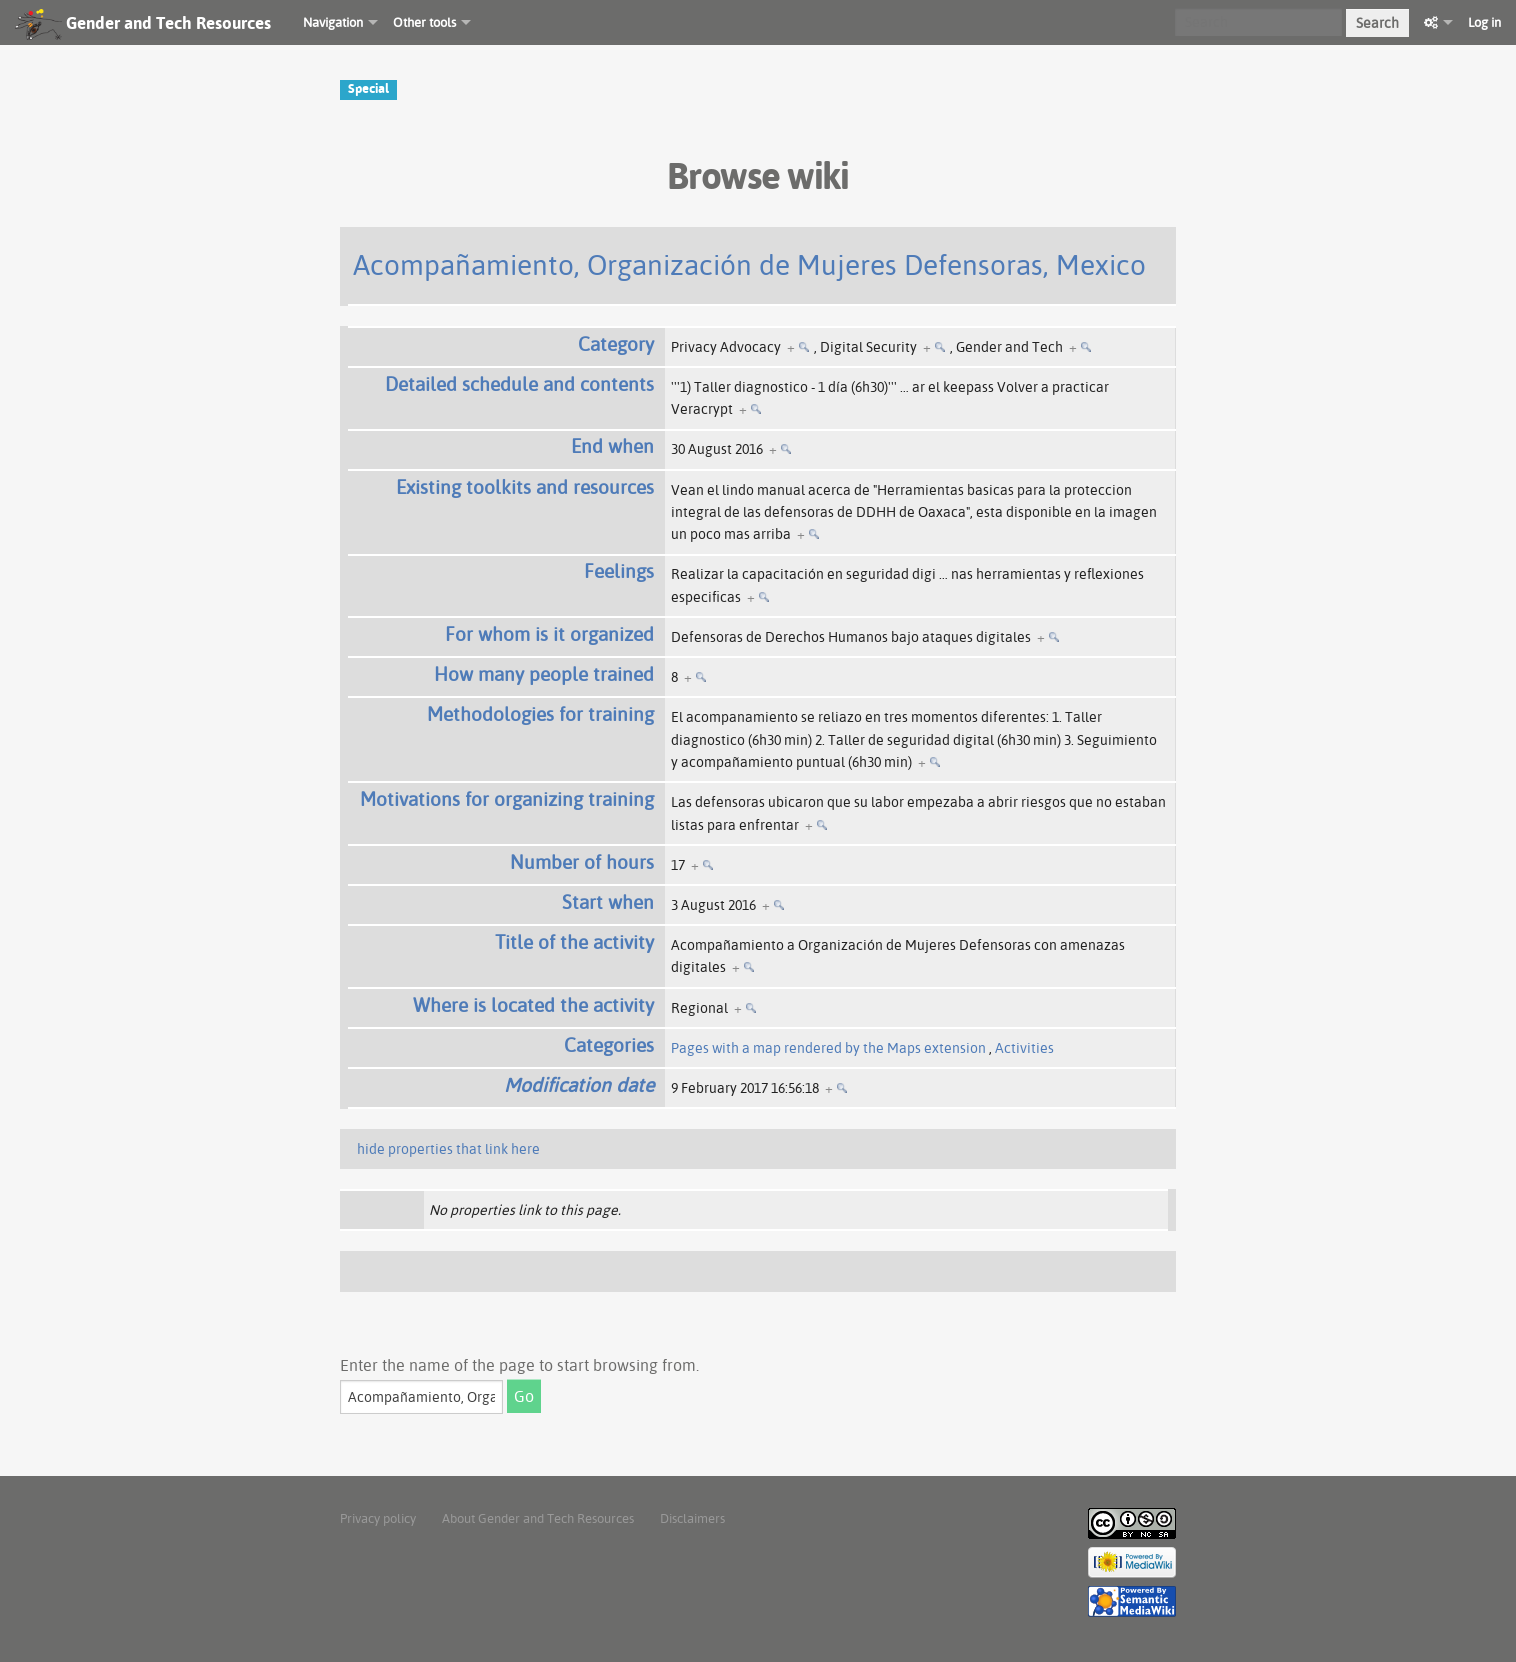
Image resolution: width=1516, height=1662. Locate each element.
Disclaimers (692, 1518)
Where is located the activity (533, 1005)
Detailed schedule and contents (519, 384)
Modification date (579, 1085)
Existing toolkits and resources (525, 487)
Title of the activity (574, 942)
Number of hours (582, 862)
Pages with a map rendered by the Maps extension (828, 1048)
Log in (1484, 22)
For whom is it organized (549, 634)
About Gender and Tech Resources (538, 1518)
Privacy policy (378, 1518)
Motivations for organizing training (507, 799)
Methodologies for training (540, 714)
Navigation (333, 22)
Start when (608, 902)
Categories (609, 1045)
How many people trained (544, 674)
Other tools (424, 22)
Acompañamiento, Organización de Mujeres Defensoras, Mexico (749, 264)
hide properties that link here (448, 1149)
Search (1377, 23)
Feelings (619, 571)
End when (612, 446)
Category (616, 344)
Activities (1024, 1048)
